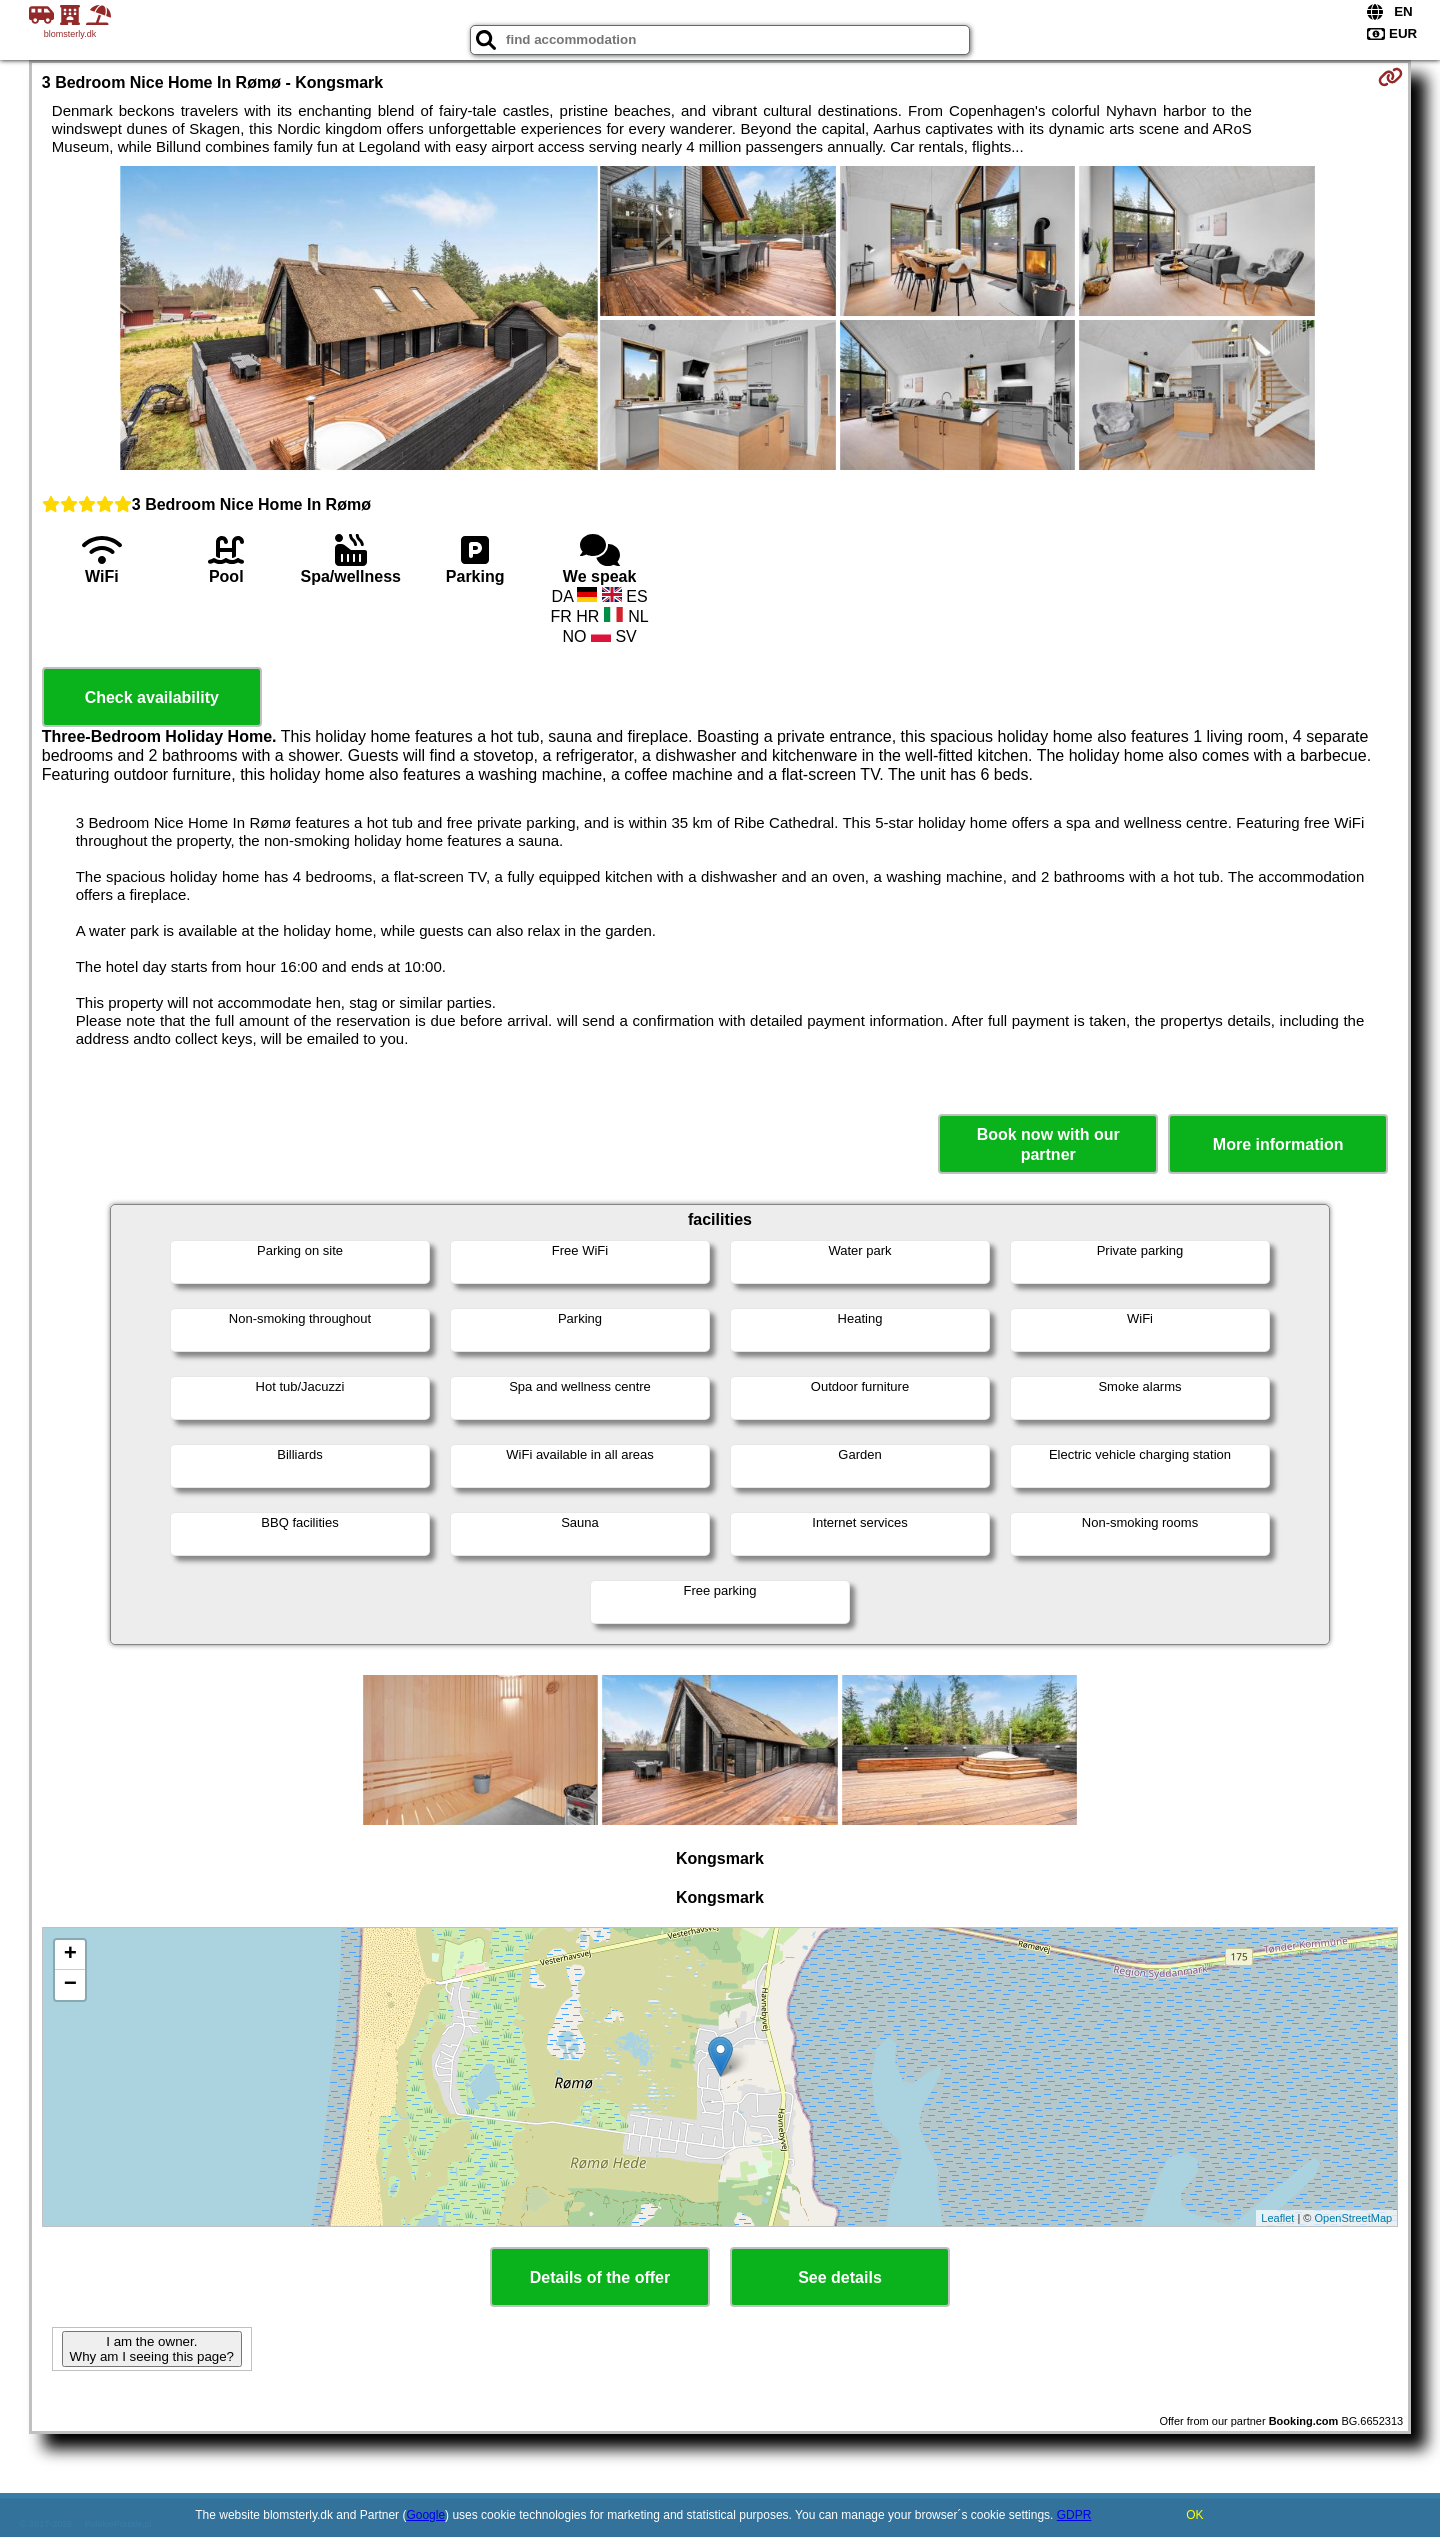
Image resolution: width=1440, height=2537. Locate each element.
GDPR (1074, 2515)
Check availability (152, 697)
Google (425, 2515)
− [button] (70, 1985)
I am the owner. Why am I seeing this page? (152, 2349)
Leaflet (1277, 2218)
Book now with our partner (1048, 1144)
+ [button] (70, 1955)
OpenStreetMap (1354, 2218)
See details (840, 2277)
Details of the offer (600, 2277)
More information (1278, 1144)
